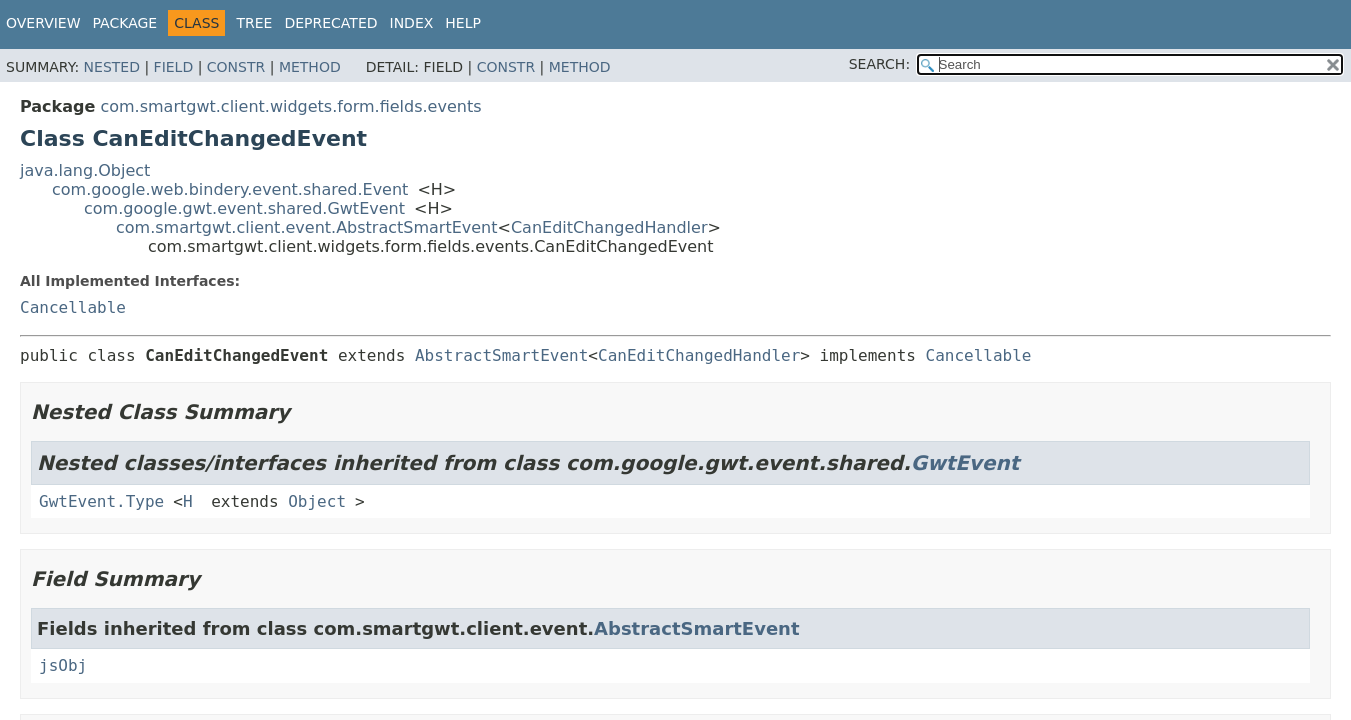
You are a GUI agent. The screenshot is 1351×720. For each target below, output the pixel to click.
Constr (236, 67)
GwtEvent (965, 463)
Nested (112, 67)
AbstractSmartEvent (501, 355)
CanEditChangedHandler (609, 227)
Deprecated (330, 23)
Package (125, 23)
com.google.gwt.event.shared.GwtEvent (244, 208)
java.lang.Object (85, 170)
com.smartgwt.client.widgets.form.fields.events (290, 106)
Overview (43, 23)
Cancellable (73, 307)
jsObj (63, 665)
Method (310, 67)
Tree (254, 23)
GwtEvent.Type (101, 501)
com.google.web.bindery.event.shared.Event (230, 189)
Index (412, 23)
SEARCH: (879, 64)
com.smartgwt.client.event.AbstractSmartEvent (307, 227)
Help (463, 23)
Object (317, 501)
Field (174, 67)
